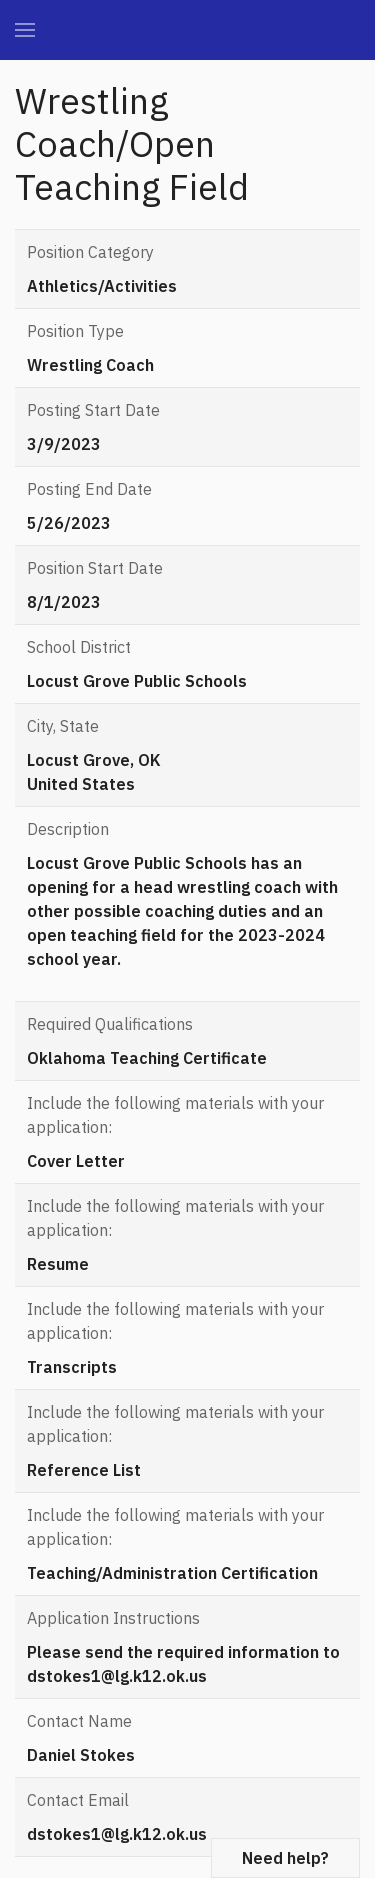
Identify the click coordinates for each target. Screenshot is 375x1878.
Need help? (285, 1858)
